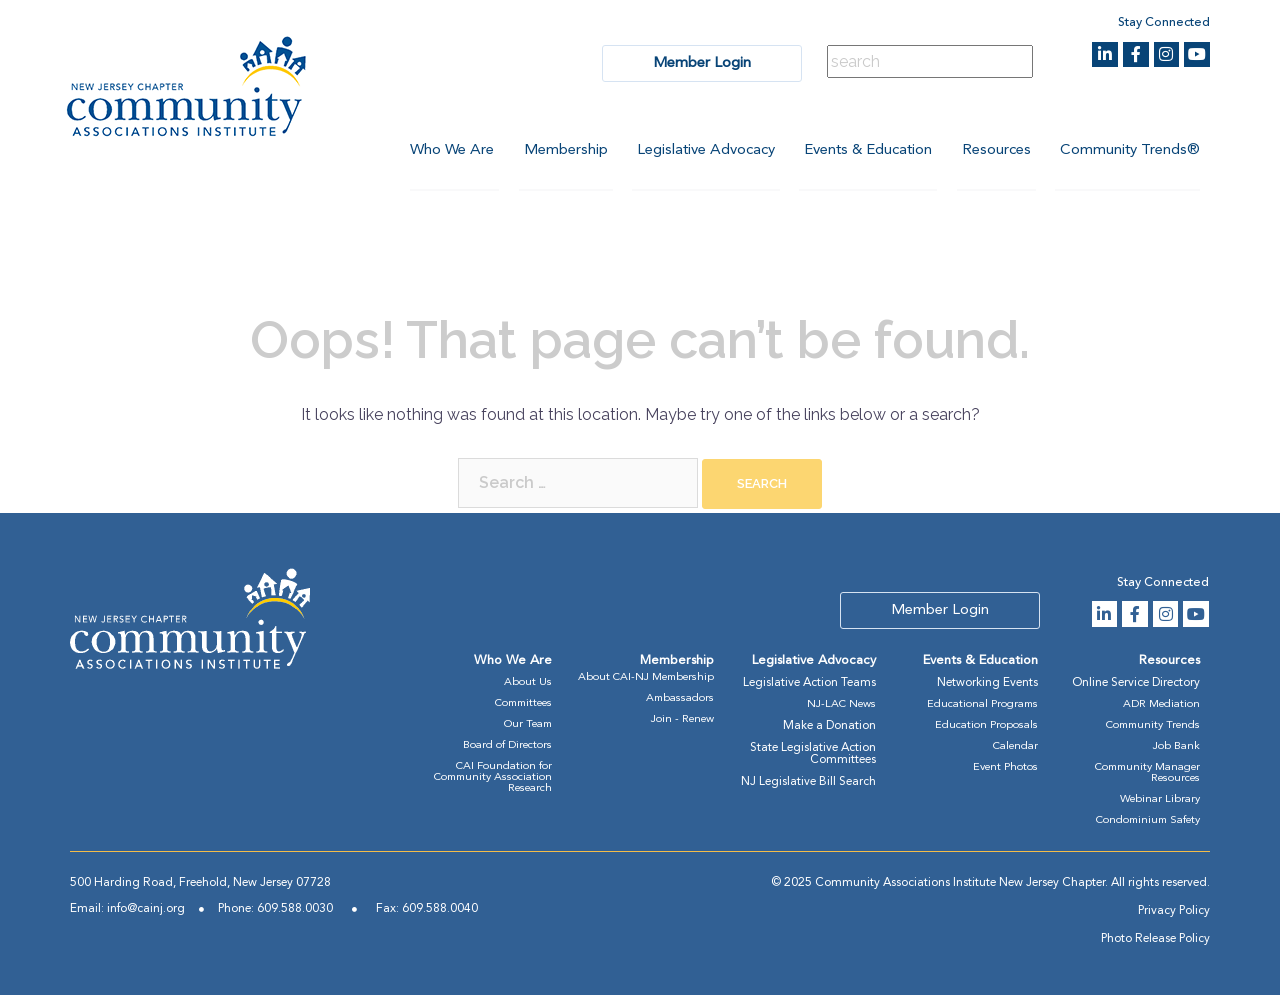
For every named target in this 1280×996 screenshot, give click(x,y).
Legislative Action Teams (809, 684)
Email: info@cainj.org (127, 910)
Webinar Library (1160, 800)
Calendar (1015, 747)
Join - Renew (682, 720)
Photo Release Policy (1155, 940)
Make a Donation (829, 727)
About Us (528, 683)
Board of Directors (507, 746)
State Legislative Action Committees (813, 755)
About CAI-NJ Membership (646, 678)
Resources (995, 150)
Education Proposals (986, 726)
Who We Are (449, 150)
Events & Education (867, 150)
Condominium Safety (1148, 821)
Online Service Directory (1136, 684)
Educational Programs (982, 705)
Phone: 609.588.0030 (275, 910)
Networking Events (987, 684)
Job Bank (1176, 747)
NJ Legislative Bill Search (808, 783)
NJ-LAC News (841, 705)
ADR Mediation (1161, 705)
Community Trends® (1130, 150)
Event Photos (1005, 768)
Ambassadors (680, 699)
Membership (563, 150)
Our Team (528, 725)
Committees (523, 704)
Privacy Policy (1174, 912)
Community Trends (1153, 726)
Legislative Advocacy (704, 150)
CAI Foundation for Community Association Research (493, 778)
